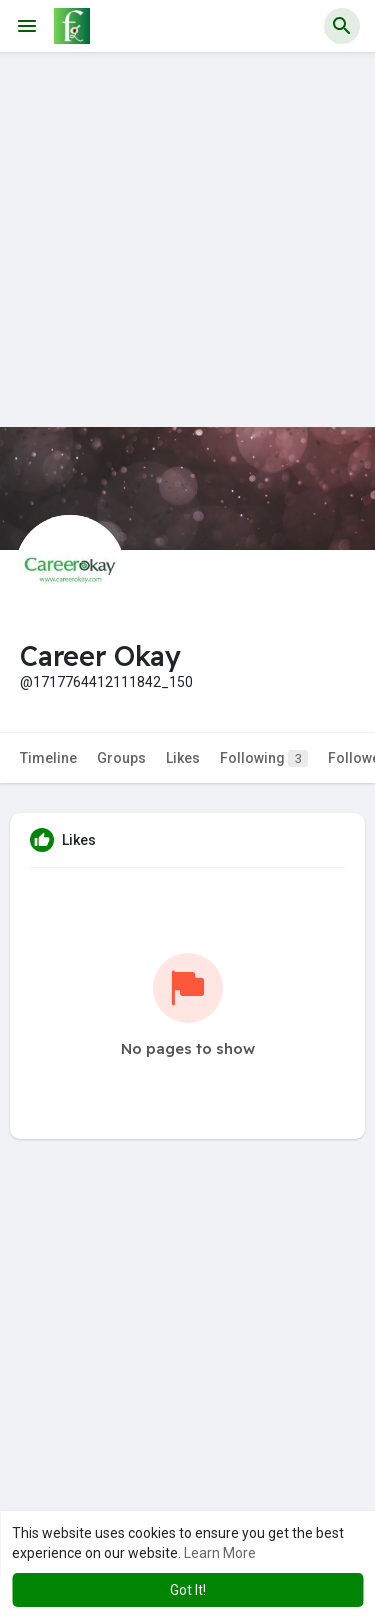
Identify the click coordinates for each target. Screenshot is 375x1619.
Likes (183, 758)
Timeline (48, 758)
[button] (342, 26)
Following (264, 758)
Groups (121, 758)
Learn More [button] (220, 1553)
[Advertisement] (187, 239)
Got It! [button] (188, 1590)
